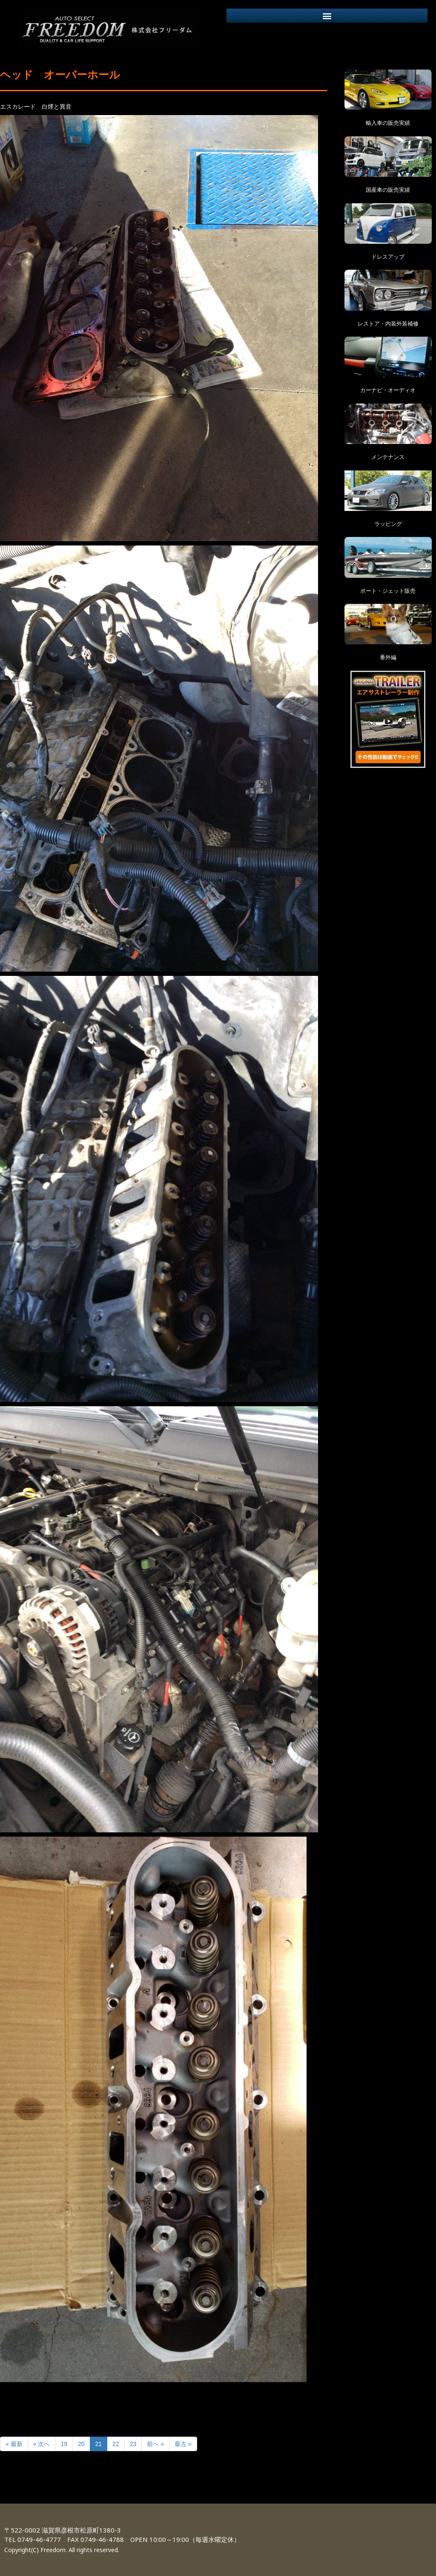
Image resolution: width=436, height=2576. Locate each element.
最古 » (183, 2443)
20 (81, 2443)
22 (115, 2443)
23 (133, 2443)
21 (98, 2443)
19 (63, 2443)
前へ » (155, 2443)
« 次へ (41, 2443)
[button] (327, 16)
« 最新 (14, 2443)
